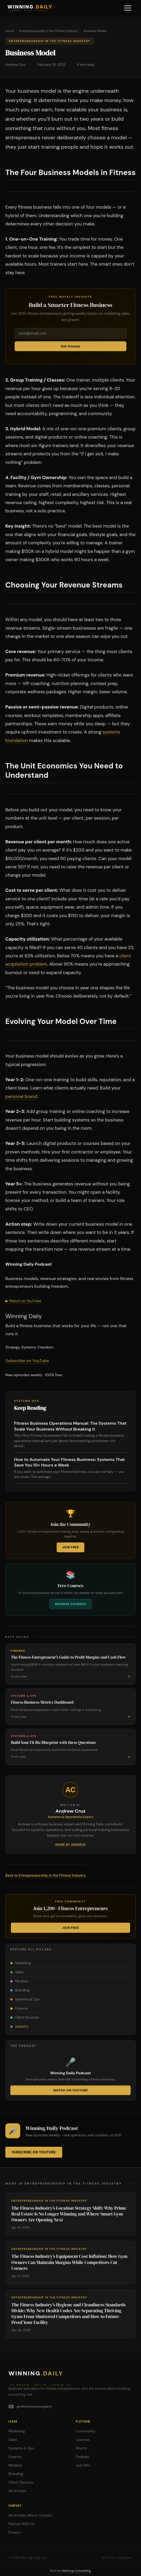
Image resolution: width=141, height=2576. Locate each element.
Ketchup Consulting (76, 2571)
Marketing (20, 1963)
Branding (19, 1990)
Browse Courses (70, 1604)
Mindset (19, 1981)
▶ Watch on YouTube (23, 1300)
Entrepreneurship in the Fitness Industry (48, 31)
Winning (36, 2373)
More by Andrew (70, 1844)
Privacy (14, 2532)
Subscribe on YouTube (27, 1360)
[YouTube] (70, 2406)
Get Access (70, 346)
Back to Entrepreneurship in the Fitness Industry (45, 1875)
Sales (16, 1972)
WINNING (30, 7)
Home (9, 31)
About (32, 2515)
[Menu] (128, 8)
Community (85, 2431)
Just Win (83, 2465)
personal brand (21, 1096)
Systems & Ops (25, 1999)
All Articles (17, 2491)
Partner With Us (22, 2524)
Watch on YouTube (70, 2090)
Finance (19, 2008)
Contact (45, 2515)
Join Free (70, 1547)
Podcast (82, 2457)
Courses (83, 2439)
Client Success (24, 2017)
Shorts (81, 2448)
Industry (19, 2026)
